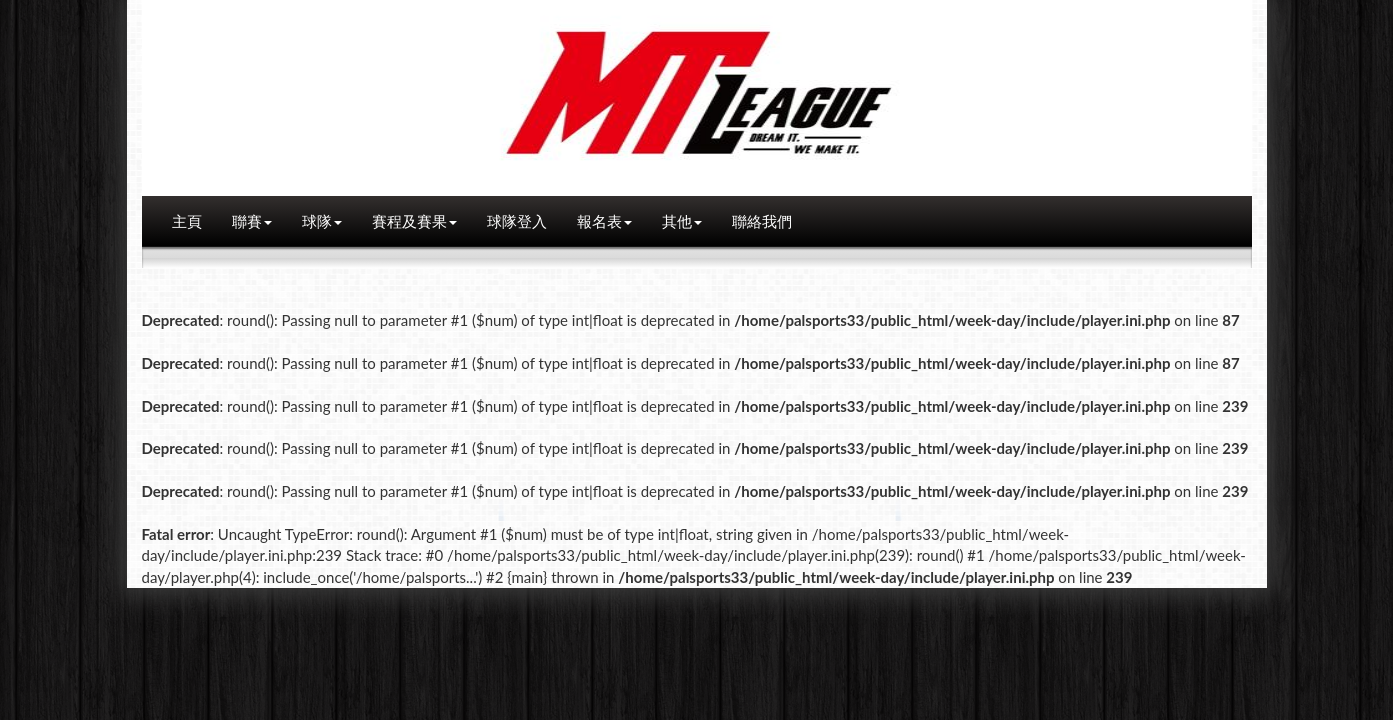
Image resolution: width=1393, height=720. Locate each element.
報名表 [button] (604, 221)
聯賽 (252, 221)
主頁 (187, 221)
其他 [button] (682, 221)
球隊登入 (517, 221)
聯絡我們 (762, 221)
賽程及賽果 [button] (414, 221)
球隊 (322, 221)
